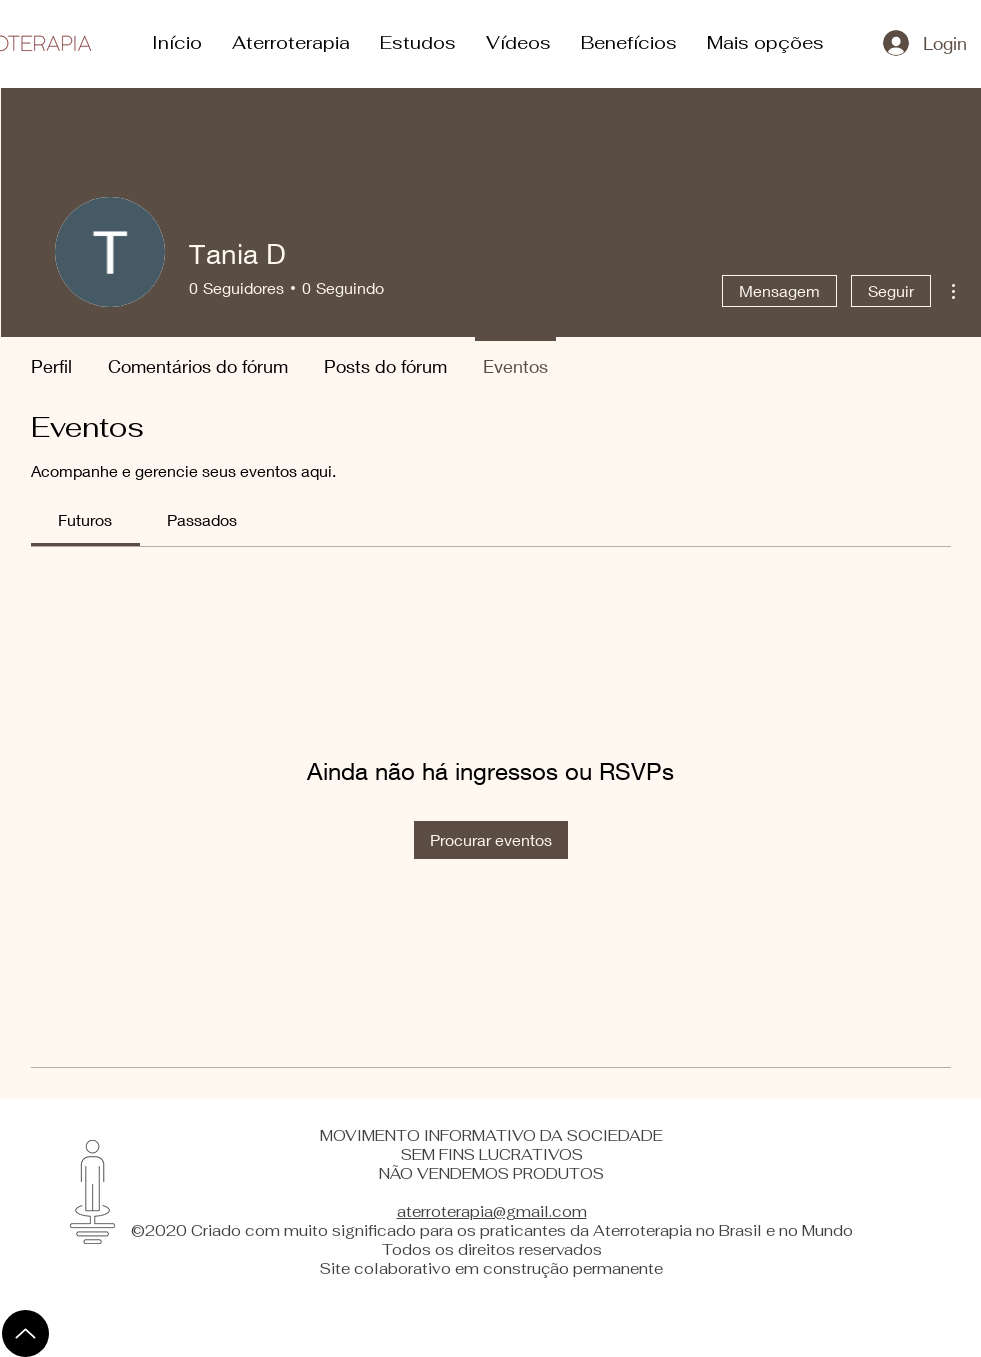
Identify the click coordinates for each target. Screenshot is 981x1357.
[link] (85, 519)
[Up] (25, 1333)
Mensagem (779, 290)
